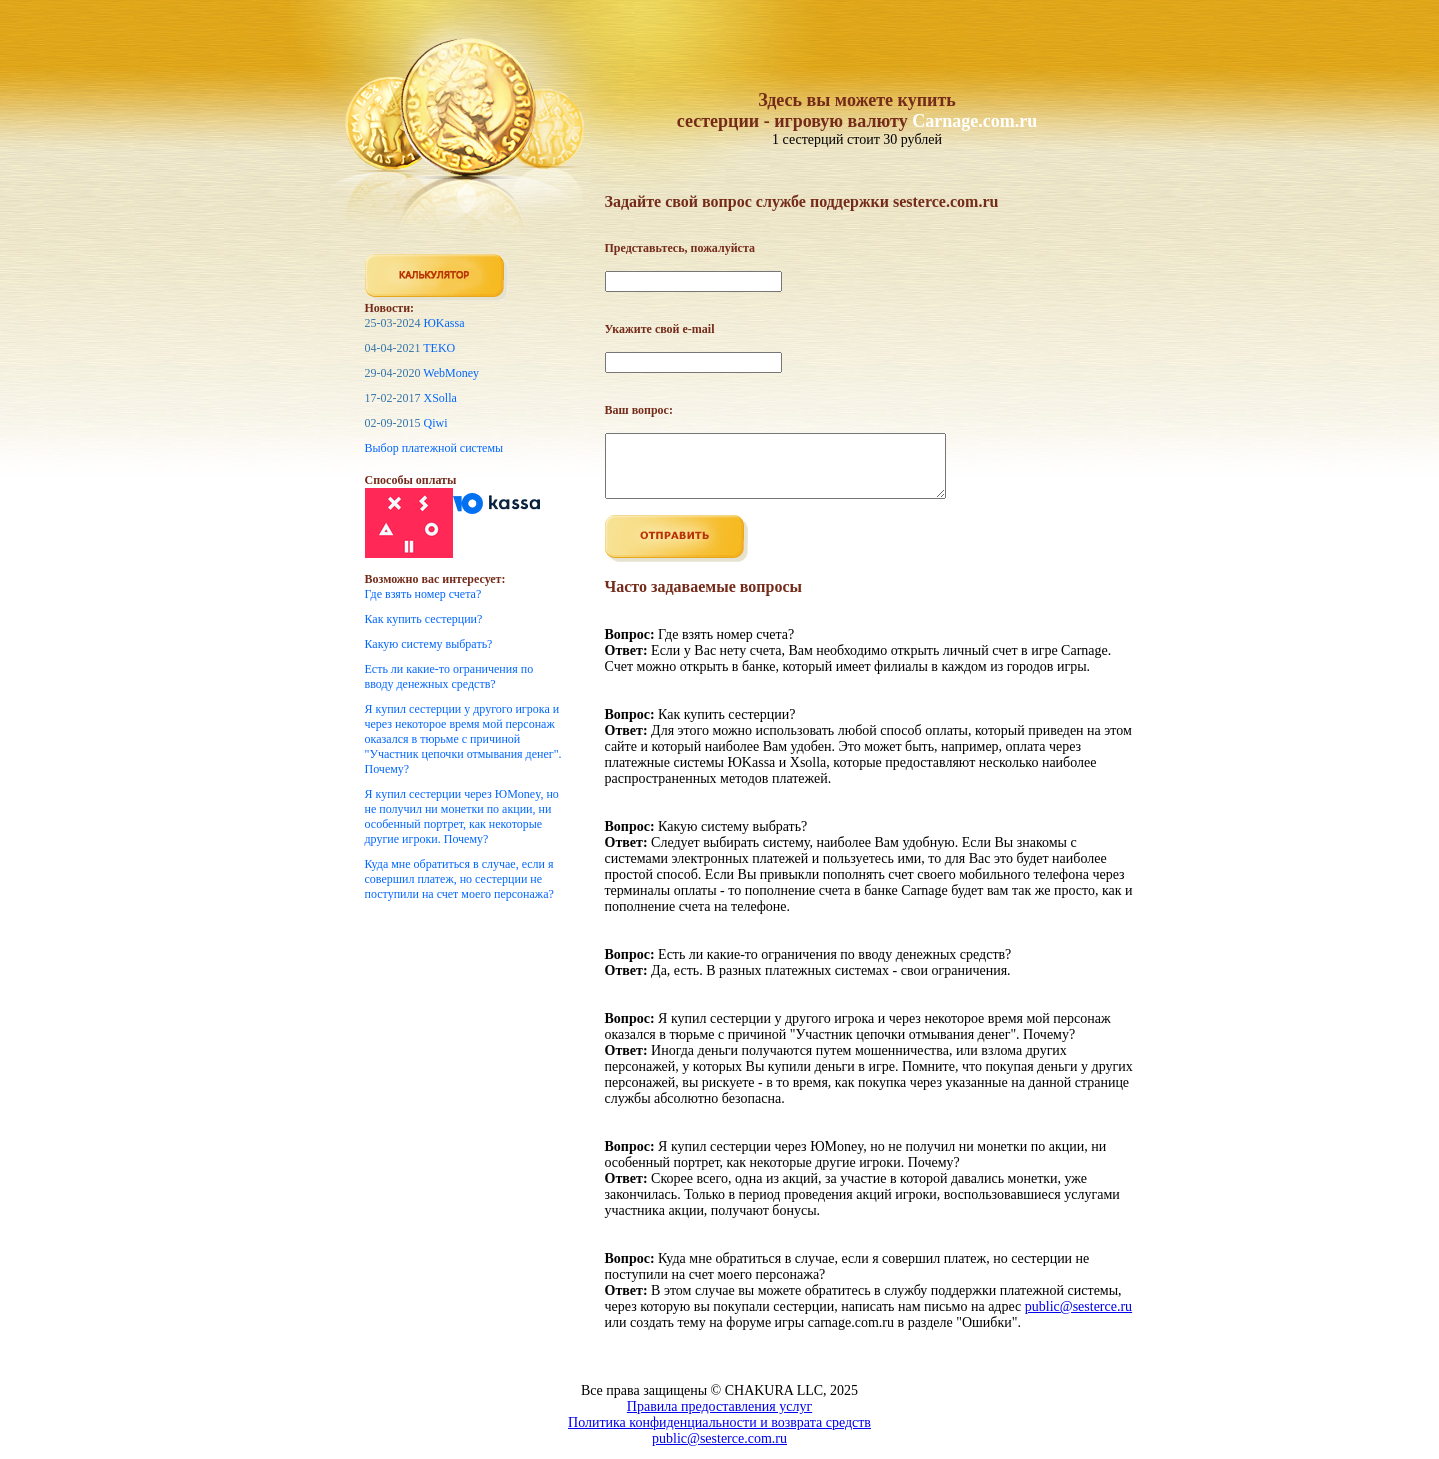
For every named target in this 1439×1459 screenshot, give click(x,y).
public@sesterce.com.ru (719, 1450)
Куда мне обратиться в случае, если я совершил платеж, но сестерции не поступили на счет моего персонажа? (459, 879)
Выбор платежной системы (434, 448)
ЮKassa (444, 323)
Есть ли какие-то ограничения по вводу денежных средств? (449, 676)
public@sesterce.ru (1078, 1318)
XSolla (440, 398)
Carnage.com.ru (974, 121)
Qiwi (436, 423)
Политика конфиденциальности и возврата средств (719, 1434)
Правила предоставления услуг (719, 1418)
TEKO (439, 348)
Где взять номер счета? (423, 594)
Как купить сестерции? (424, 619)
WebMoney (451, 373)
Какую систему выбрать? (429, 644)
